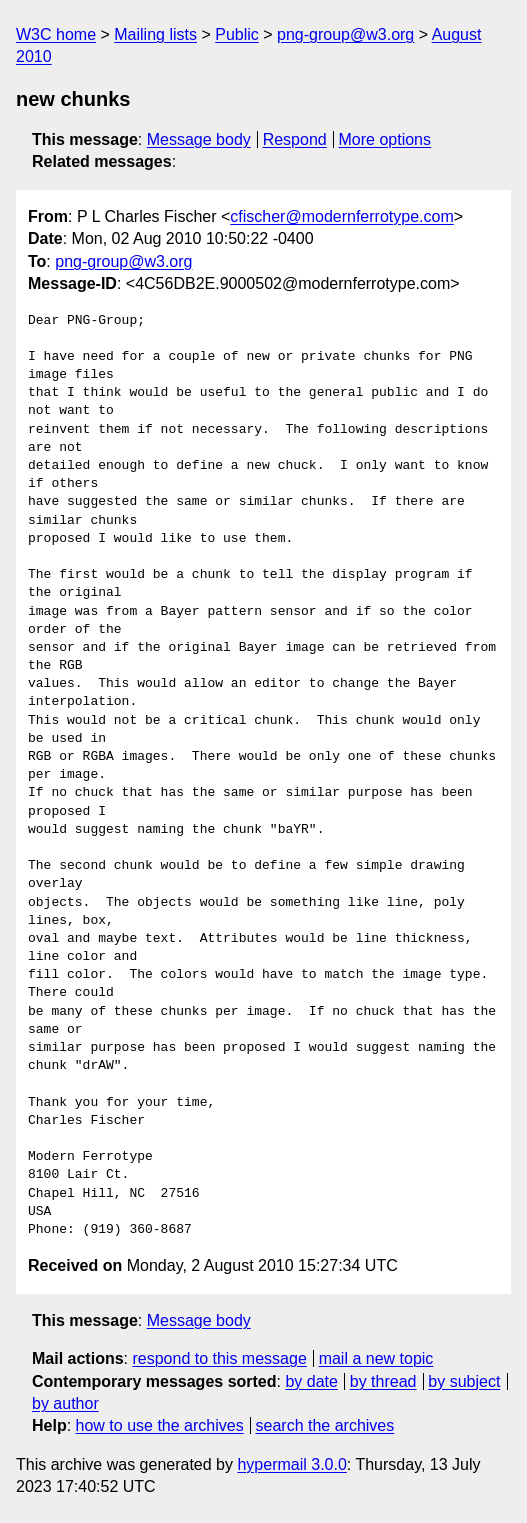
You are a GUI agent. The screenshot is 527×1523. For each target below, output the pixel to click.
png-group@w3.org (345, 34)
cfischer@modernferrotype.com (341, 216)
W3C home (56, 34)
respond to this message (219, 1358)
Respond (295, 139)
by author (65, 1403)
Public (237, 34)
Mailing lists (155, 34)
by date (311, 1381)
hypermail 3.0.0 (291, 1464)
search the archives (325, 1425)
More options (385, 139)
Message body (199, 139)
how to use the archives (160, 1425)
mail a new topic (376, 1358)
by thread (383, 1381)
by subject (464, 1381)
